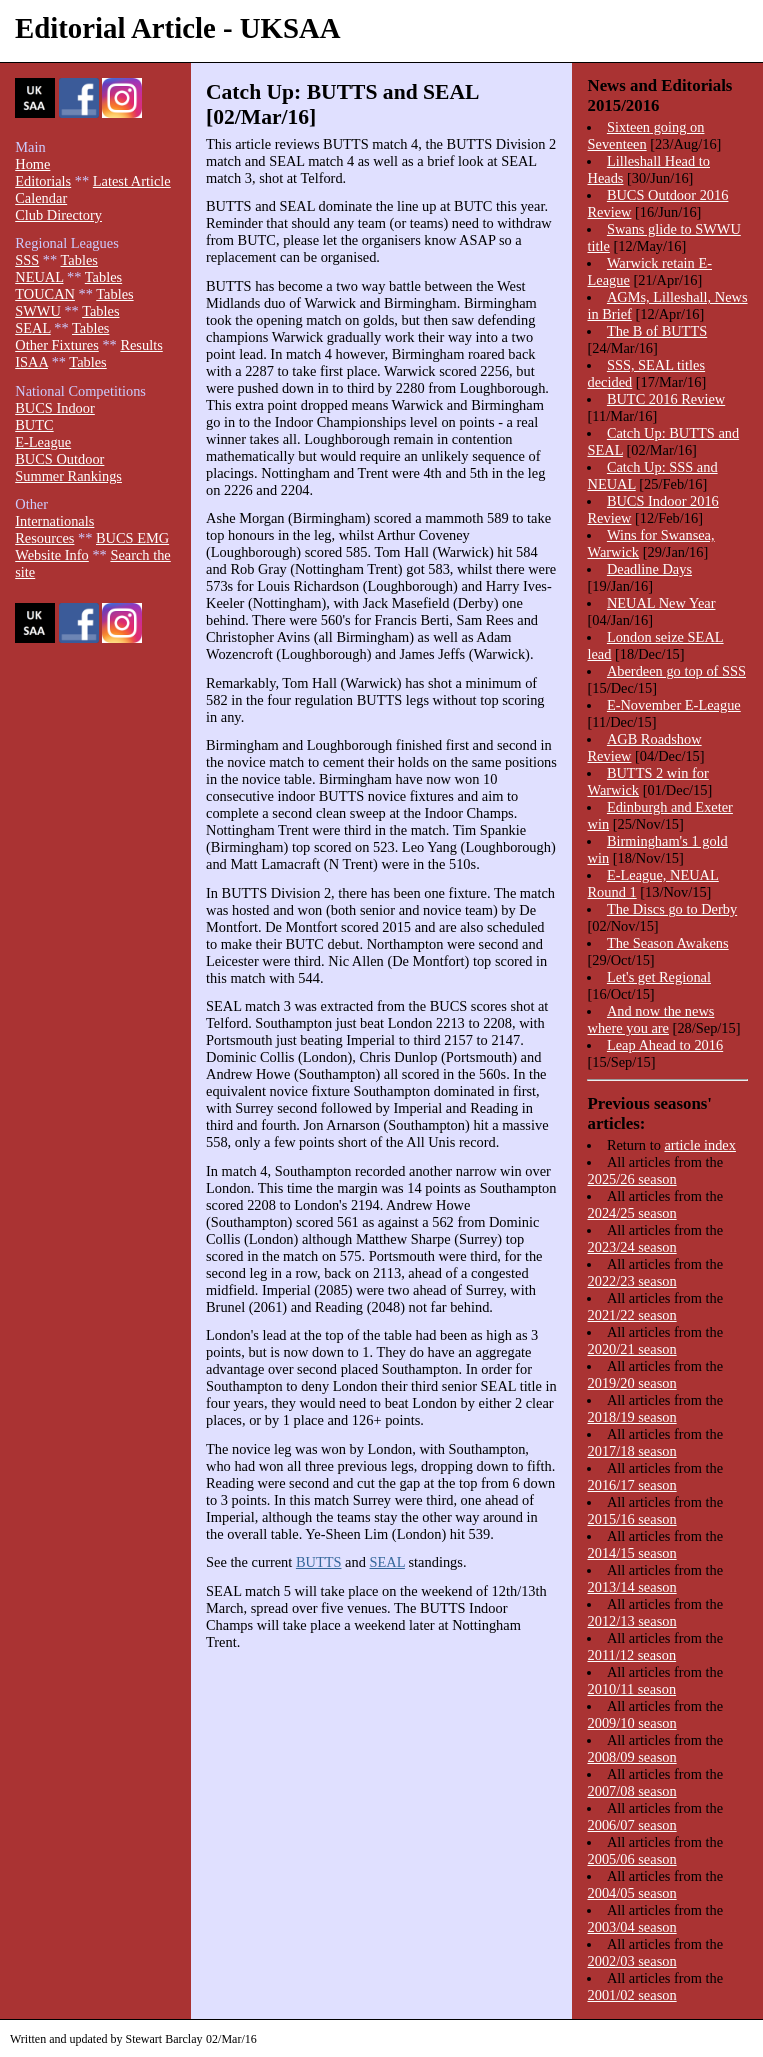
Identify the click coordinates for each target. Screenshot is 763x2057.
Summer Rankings (68, 476)
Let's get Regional (659, 977)
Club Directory (58, 215)
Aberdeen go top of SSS (676, 671)
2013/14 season (631, 1587)
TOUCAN (45, 294)
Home (32, 164)
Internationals (54, 521)
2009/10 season (631, 1723)
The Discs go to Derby (672, 909)
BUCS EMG (132, 538)
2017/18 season (631, 1451)
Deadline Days (649, 569)
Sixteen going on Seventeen (645, 135)
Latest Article (132, 181)
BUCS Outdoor (59, 459)
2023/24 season (631, 1247)
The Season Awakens (668, 943)
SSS (27, 260)
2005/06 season (631, 1859)
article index (700, 1145)
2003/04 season (631, 1927)
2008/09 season (631, 1757)
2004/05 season (631, 1893)
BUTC (34, 425)
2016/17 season (631, 1485)
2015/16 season (631, 1519)
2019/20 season (631, 1383)
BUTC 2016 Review (666, 399)
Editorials (43, 181)
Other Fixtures (57, 345)
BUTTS (319, 1562)
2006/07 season (631, 1825)
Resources (44, 538)
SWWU (38, 311)
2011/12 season (631, 1655)
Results (141, 345)
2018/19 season (631, 1417)
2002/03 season (631, 1961)
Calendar (41, 198)
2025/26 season (631, 1179)
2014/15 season (631, 1553)
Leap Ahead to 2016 (665, 1045)
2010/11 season (631, 1689)
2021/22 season (631, 1315)
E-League (43, 442)
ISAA (31, 362)
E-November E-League (674, 705)
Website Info (52, 555)
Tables (79, 260)
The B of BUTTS (657, 331)
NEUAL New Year (661, 603)
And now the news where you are (650, 1019)
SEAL (386, 1562)
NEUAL (39, 277)
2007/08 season (631, 1791)
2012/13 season (631, 1621)
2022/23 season (631, 1281)
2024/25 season (631, 1213)
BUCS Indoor (55, 408)
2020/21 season (631, 1349)
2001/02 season (631, 1995)
